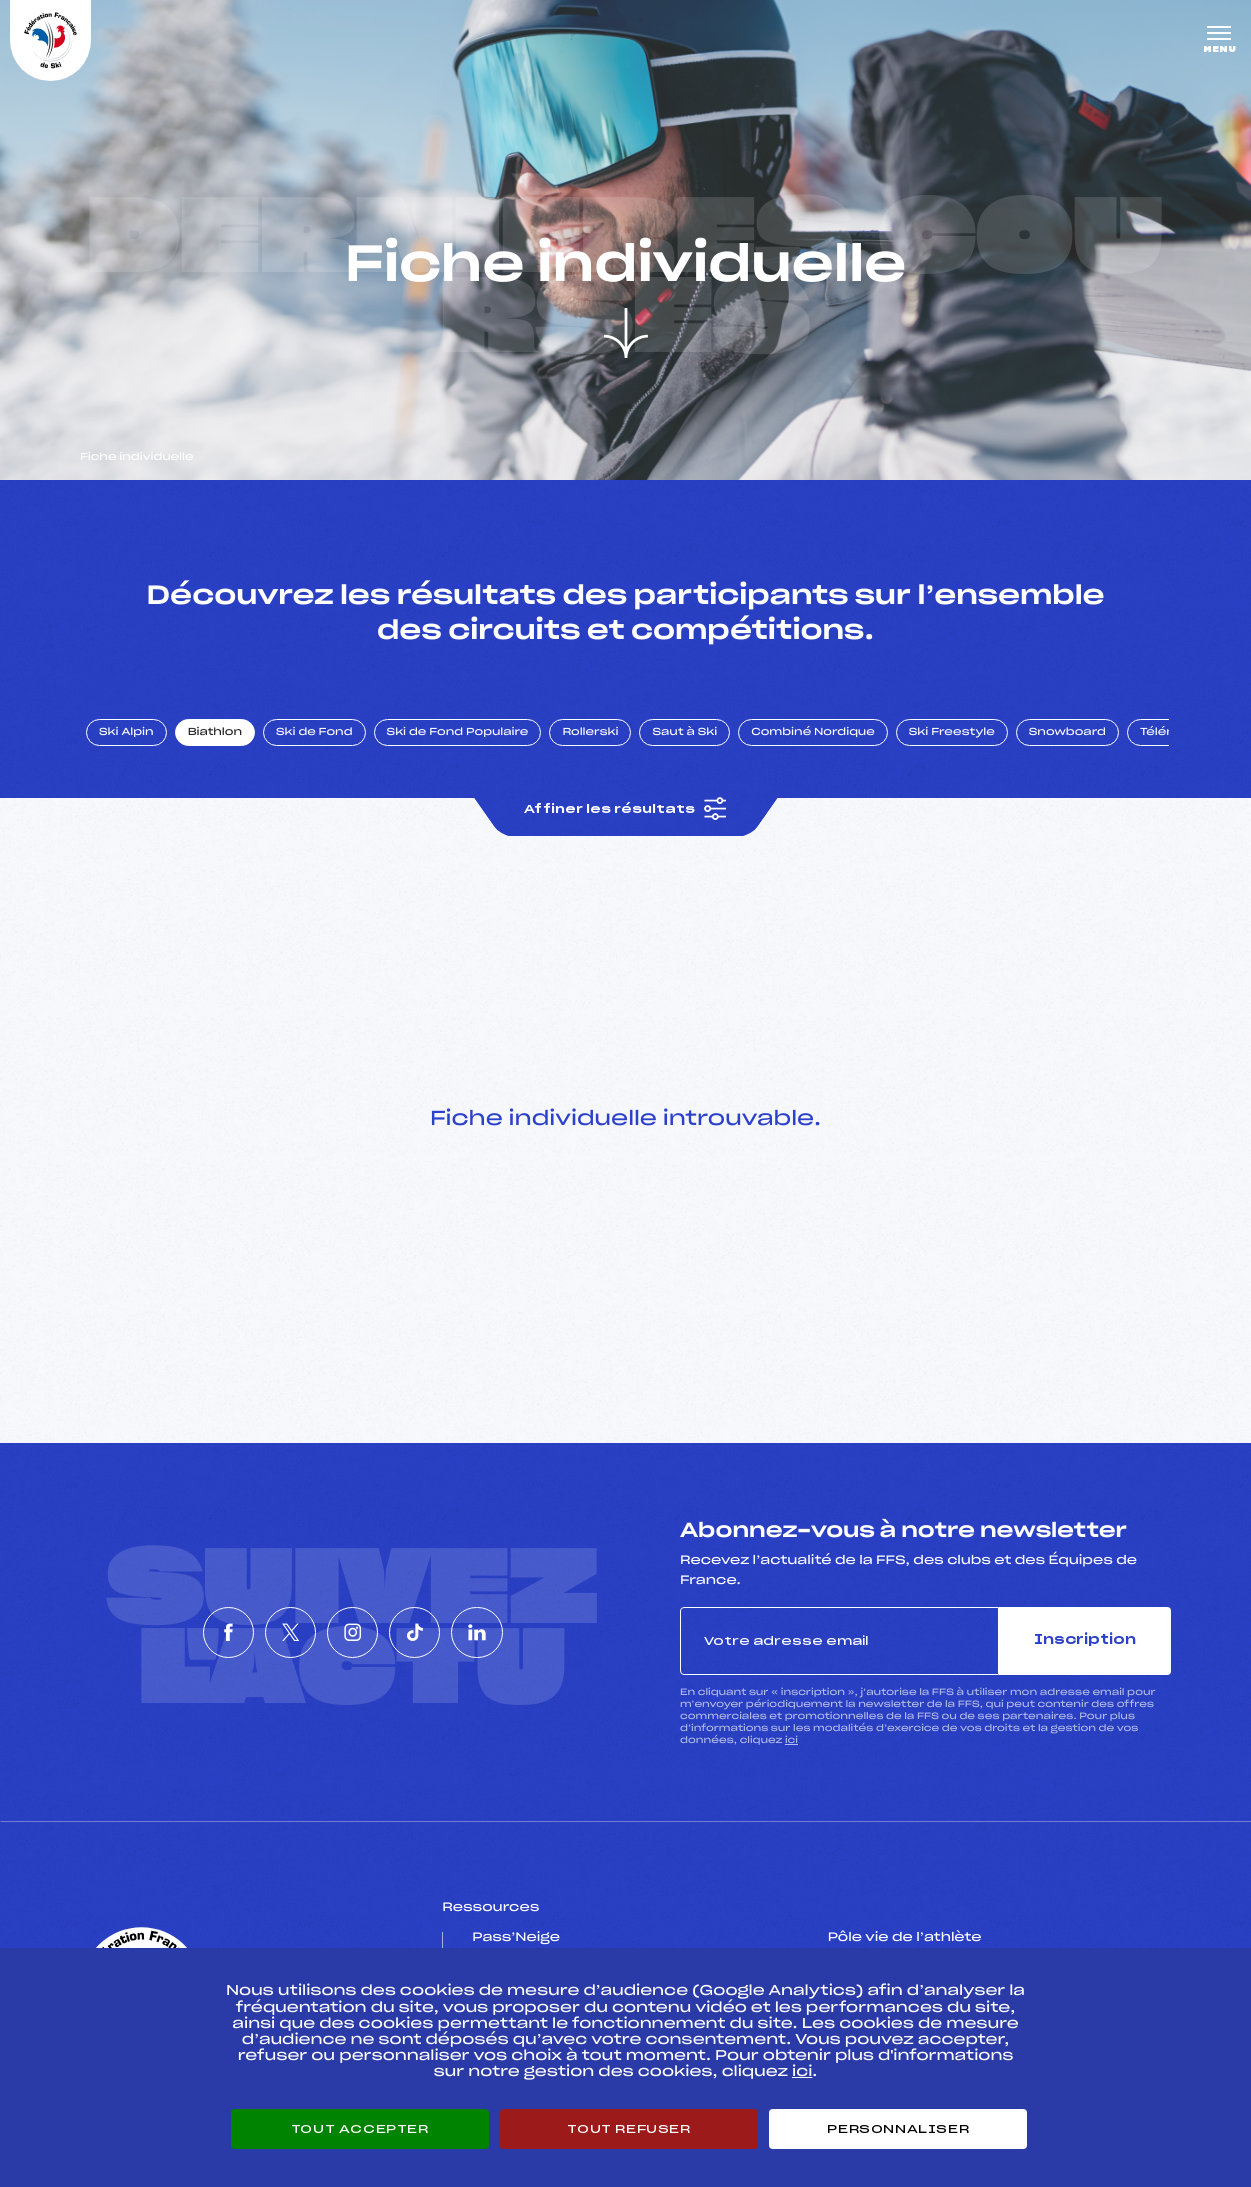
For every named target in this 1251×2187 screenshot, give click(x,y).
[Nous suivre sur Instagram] (353, 1633)
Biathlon (215, 733)
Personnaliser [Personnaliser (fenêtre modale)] (898, 2129)
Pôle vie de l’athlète (905, 1938)
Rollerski (590, 733)
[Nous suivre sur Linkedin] (535, 1633)
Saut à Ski (684, 733)
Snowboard (1067, 733)
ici (791, 1740)
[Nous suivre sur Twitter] (262, 1633)
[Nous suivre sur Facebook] (171, 1633)
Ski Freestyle (952, 733)
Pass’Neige (516, 1938)
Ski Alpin (126, 733)
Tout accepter (360, 2129)
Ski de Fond (314, 733)
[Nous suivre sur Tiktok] (444, 1633)
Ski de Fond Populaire (458, 733)
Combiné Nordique (813, 733)
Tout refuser (628, 2129)
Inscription (1085, 1640)
